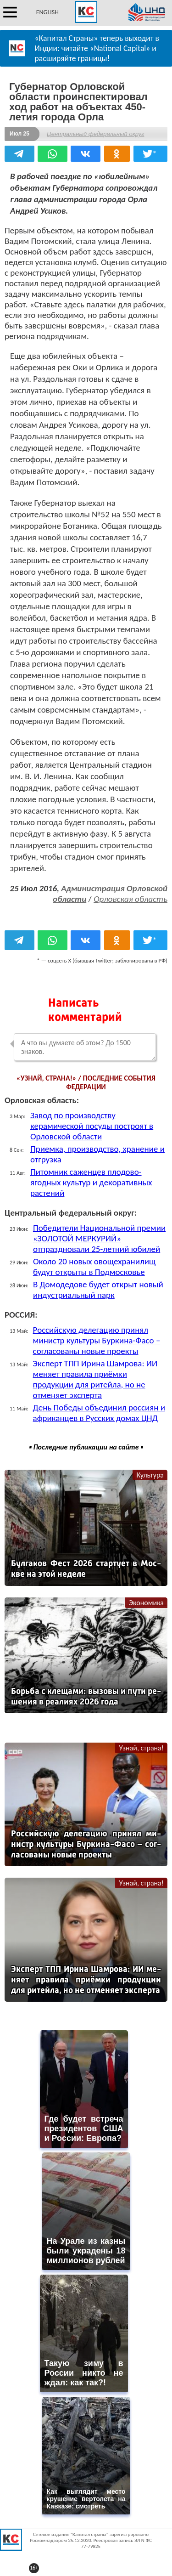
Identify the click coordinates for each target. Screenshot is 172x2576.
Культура (150, 1475)
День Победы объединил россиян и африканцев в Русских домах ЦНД (99, 1412)
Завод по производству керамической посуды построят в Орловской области (91, 1126)
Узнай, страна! (141, 1748)
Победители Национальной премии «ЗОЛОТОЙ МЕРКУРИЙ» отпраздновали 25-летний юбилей (99, 1238)
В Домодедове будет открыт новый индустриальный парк (98, 1289)
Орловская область (130, 899)
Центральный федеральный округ (95, 133)
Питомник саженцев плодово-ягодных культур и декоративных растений (91, 1182)
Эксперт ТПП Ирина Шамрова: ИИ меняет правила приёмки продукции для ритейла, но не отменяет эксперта (95, 1379)
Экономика (146, 1602)
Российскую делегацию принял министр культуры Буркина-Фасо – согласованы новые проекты (97, 1340)
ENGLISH (47, 12)
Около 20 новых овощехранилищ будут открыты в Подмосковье (94, 1266)
